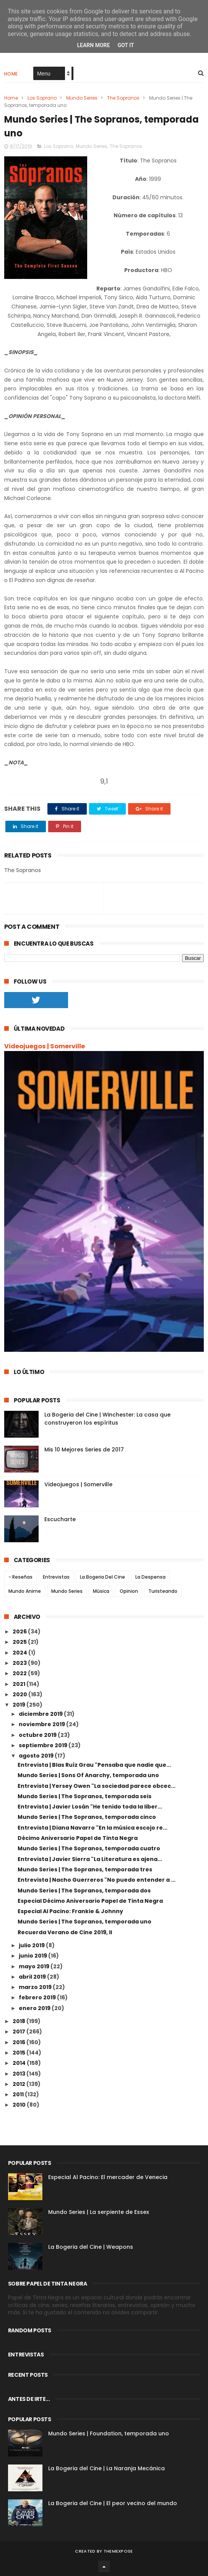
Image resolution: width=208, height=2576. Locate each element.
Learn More (93, 45)
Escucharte (60, 1519)
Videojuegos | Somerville (44, 1046)
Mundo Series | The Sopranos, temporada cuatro (89, 1848)
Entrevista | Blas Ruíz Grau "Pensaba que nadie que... (94, 1765)
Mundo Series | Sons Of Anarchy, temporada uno (88, 1775)
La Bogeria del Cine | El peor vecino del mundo (112, 2503)
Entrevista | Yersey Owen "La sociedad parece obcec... (97, 1786)
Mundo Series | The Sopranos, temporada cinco (87, 1817)
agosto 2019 (37, 1755)
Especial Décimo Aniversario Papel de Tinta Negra (90, 1901)
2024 (20, 1652)
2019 (19, 1705)
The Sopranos (123, 98)
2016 (19, 2042)
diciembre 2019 (41, 1714)
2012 (19, 2084)
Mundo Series (82, 98)
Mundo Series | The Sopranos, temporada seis (84, 1796)
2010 (20, 2105)
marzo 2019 (36, 1987)
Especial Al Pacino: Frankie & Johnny (70, 1911)
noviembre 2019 (42, 1724)
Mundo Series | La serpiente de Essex (98, 2212)
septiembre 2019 (43, 1745)
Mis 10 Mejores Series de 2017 (84, 1449)
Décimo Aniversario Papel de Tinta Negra (78, 1838)
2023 (20, 1663)
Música (101, 1591)
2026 (20, 1631)
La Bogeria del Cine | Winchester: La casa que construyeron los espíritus (107, 1419)
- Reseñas (20, 1577)
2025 (20, 1642)
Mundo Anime (24, 1591)
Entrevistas (56, 1577)
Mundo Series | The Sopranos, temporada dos (84, 1890)
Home (11, 74)
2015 (19, 2052)
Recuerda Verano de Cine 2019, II (65, 1932)
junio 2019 (33, 1955)
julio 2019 (32, 1945)
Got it (125, 45)
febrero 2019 (38, 1997)
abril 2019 (33, 1977)
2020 (20, 1694)
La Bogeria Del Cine (102, 1577)
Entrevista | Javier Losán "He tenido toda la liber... (90, 1806)
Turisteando (162, 1591)
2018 (19, 2021)
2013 (19, 2074)
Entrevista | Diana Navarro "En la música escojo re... (92, 1828)
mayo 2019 (34, 1966)
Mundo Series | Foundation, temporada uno (108, 2433)
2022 (20, 1673)
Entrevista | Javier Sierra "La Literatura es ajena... (90, 1859)
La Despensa (150, 1577)
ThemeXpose (118, 2551)
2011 (19, 2094)
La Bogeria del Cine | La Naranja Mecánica (106, 2468)
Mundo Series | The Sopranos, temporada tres (85, 1869)
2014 (20, 2063)
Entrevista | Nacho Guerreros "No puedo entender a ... (97, 1880)
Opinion (129, 1591)
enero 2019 (35, 2008)
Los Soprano (42, 98)
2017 (19, 2031)
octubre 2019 (38, 1735)
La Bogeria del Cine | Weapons (90, 2247)
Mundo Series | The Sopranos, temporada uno (84, 1921)
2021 (19, 1684)
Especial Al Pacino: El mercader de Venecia (107, 2177)
